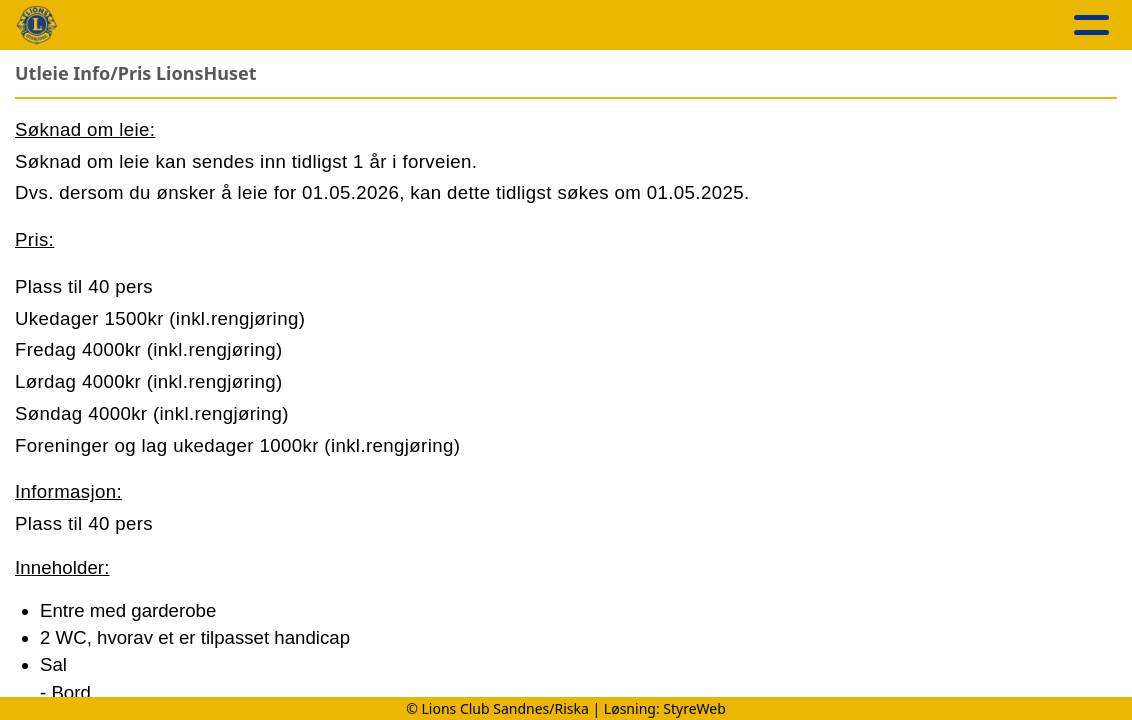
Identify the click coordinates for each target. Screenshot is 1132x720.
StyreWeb (694, 708)
